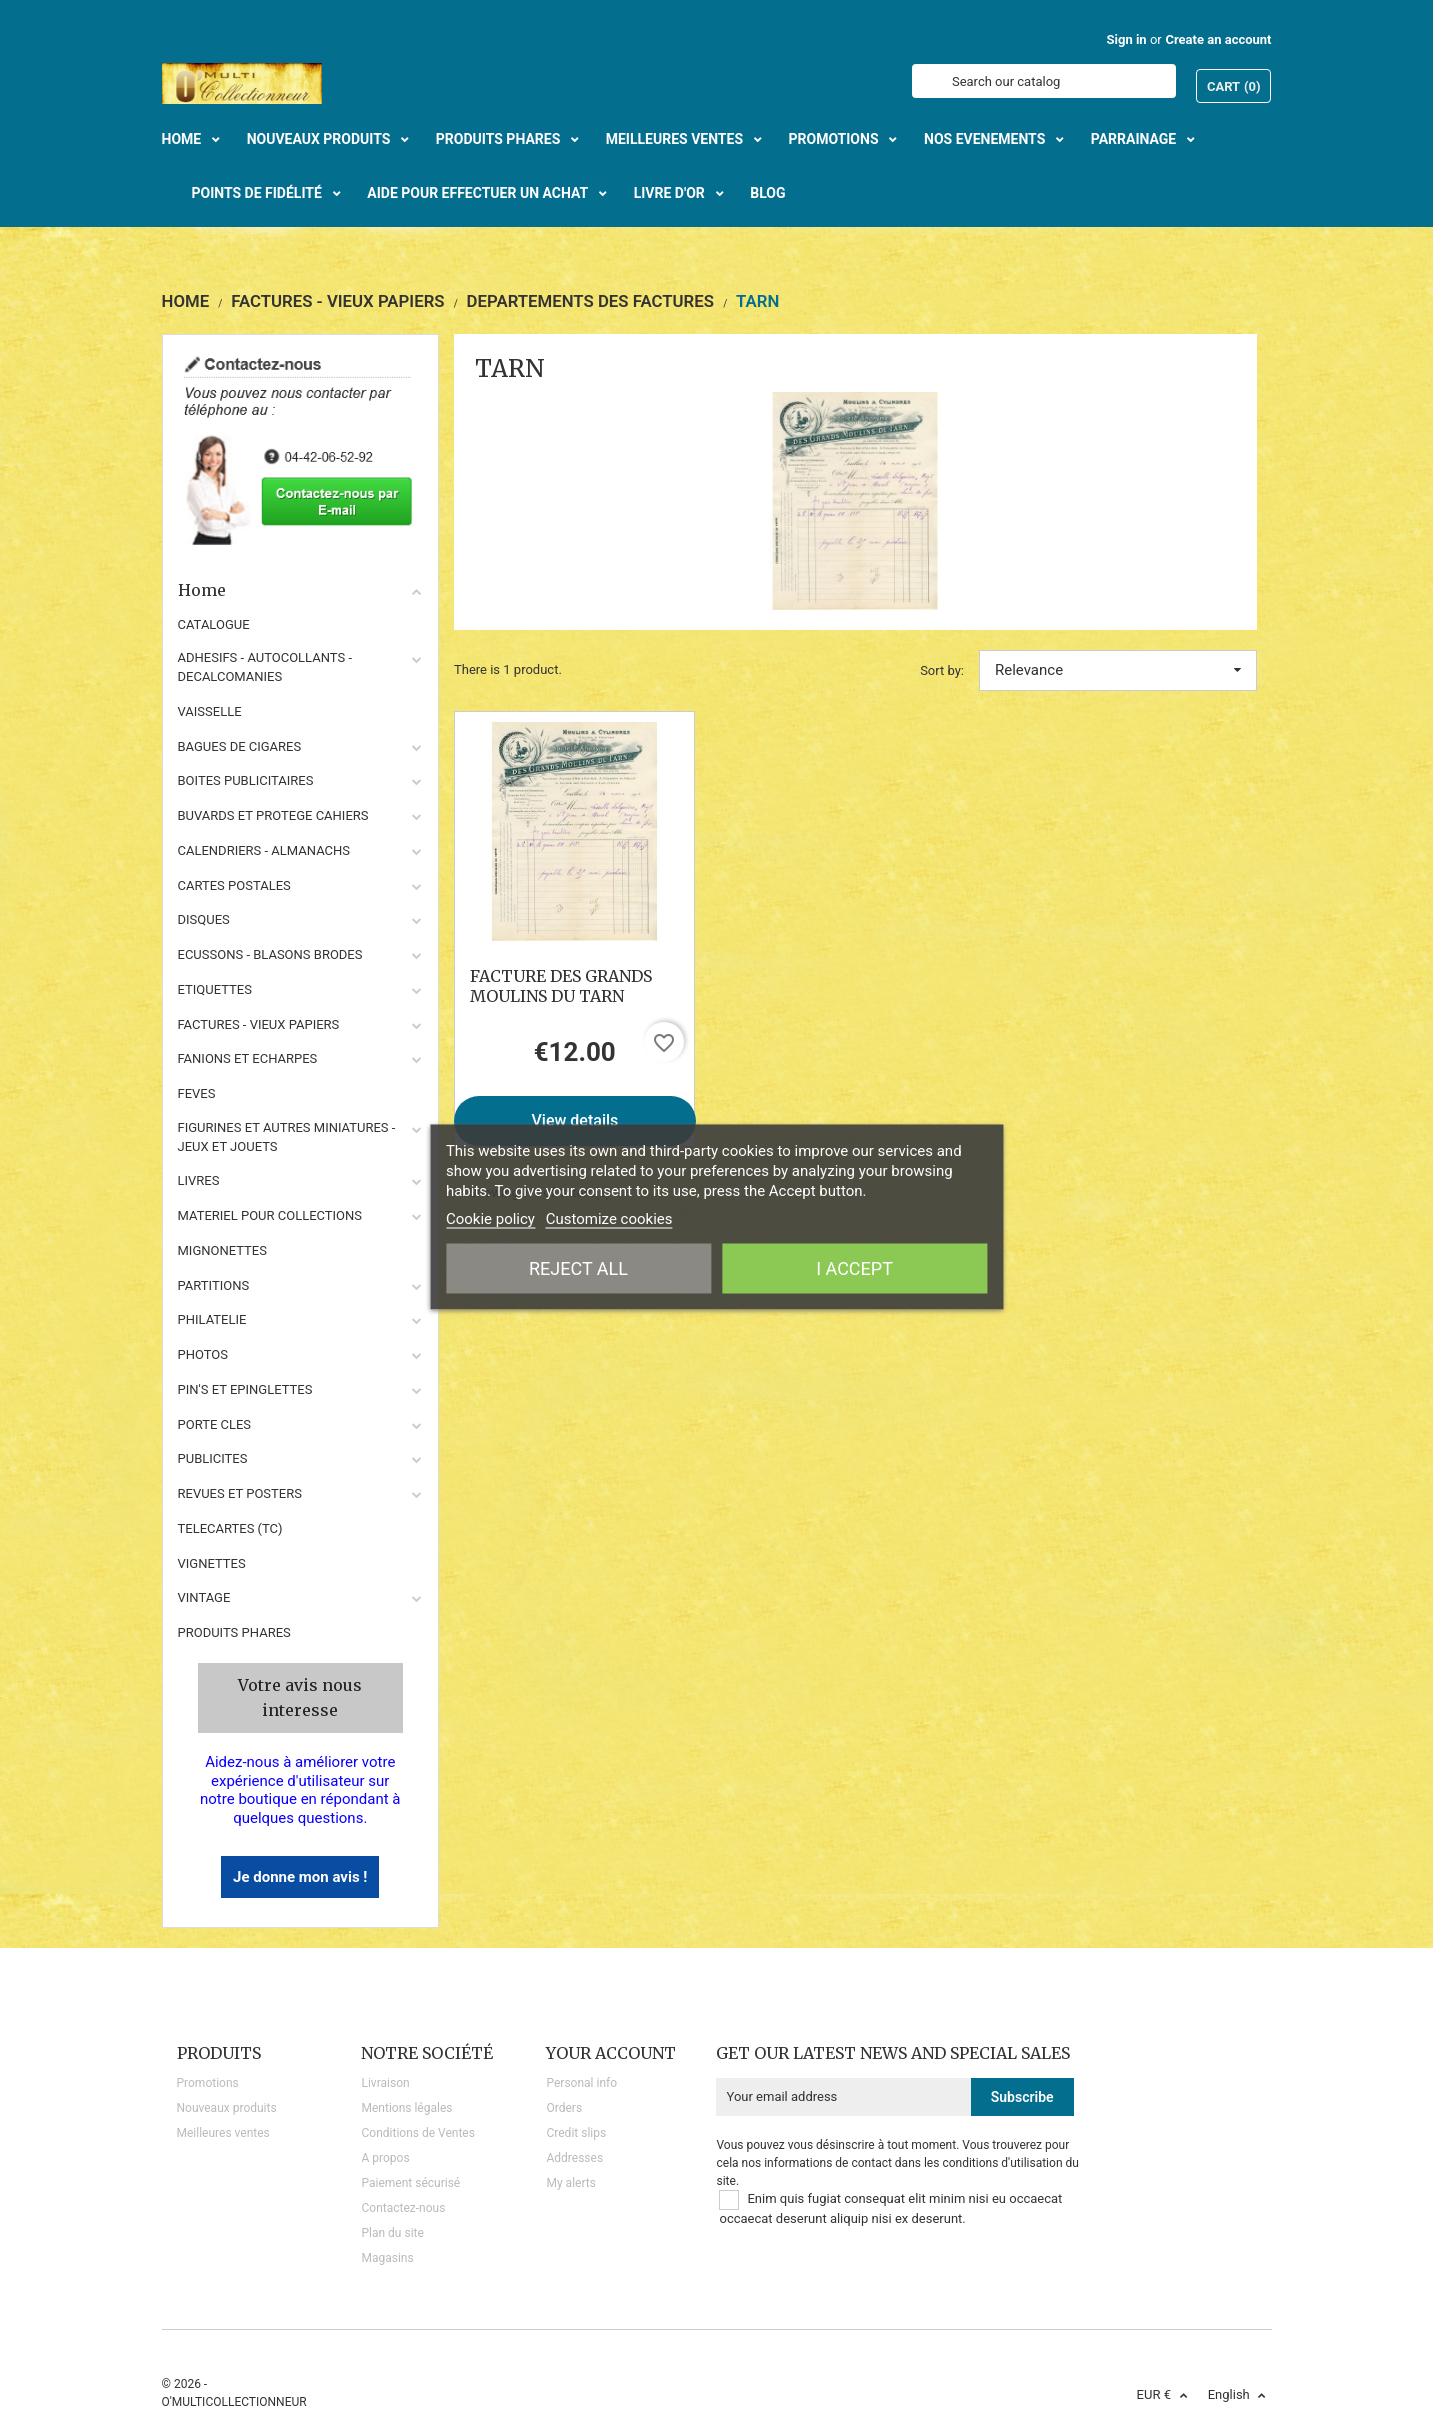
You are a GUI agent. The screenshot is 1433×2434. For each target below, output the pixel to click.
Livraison (385, 2083)
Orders (564, 2108)
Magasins (387, 2258)
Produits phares (234, 1632)
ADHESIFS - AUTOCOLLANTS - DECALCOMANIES (265, 667)
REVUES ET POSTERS (240, 1493)
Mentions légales (406, 2108)
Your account (611, 2053)
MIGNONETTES (222, 1250)
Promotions (208, 2083)
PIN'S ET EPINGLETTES (245, 1389)
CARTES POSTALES (234, 885)
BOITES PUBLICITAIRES (246, 780)
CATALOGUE (214, 624)
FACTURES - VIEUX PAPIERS (259, 1024)
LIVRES (199, 1180)
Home (301, 590)
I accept (854, 1268)
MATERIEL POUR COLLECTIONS (270, 1215)
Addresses (574, 2158)
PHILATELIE (212, 1319)
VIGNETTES (212, 1563)
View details (575, 1120)
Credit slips (576, 2133)
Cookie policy (490, 1219)
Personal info (581, 2083)
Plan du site (392, 2233)
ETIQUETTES (215, 989)
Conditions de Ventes (417, 2133)
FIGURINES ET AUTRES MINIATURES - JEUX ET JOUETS (287, 1137)
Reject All (578, 1268)
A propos (385, 2158)
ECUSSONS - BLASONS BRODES (270, 954)
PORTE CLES (215, 1424)
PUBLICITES (213, 1458)
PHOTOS (203, 1354)
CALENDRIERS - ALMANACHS (264, 850)
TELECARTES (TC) (230, 1528)
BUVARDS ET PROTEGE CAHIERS (273, 815)
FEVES (197, 1093)
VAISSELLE (210, 711)
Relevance (1118, 670)
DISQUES (204, 919)
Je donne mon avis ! (300, 1877)
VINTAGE (204, 1597)
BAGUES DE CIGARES (240, 746)
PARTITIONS (214, 1285)
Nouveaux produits (227, 2108)
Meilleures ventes (223, 2133)
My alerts (570, 2183)
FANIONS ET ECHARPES (248, 1058)
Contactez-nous (403, 2208)
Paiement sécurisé (410, 2183)
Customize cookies (609, 1219)
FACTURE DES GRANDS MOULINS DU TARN (561, 986)
